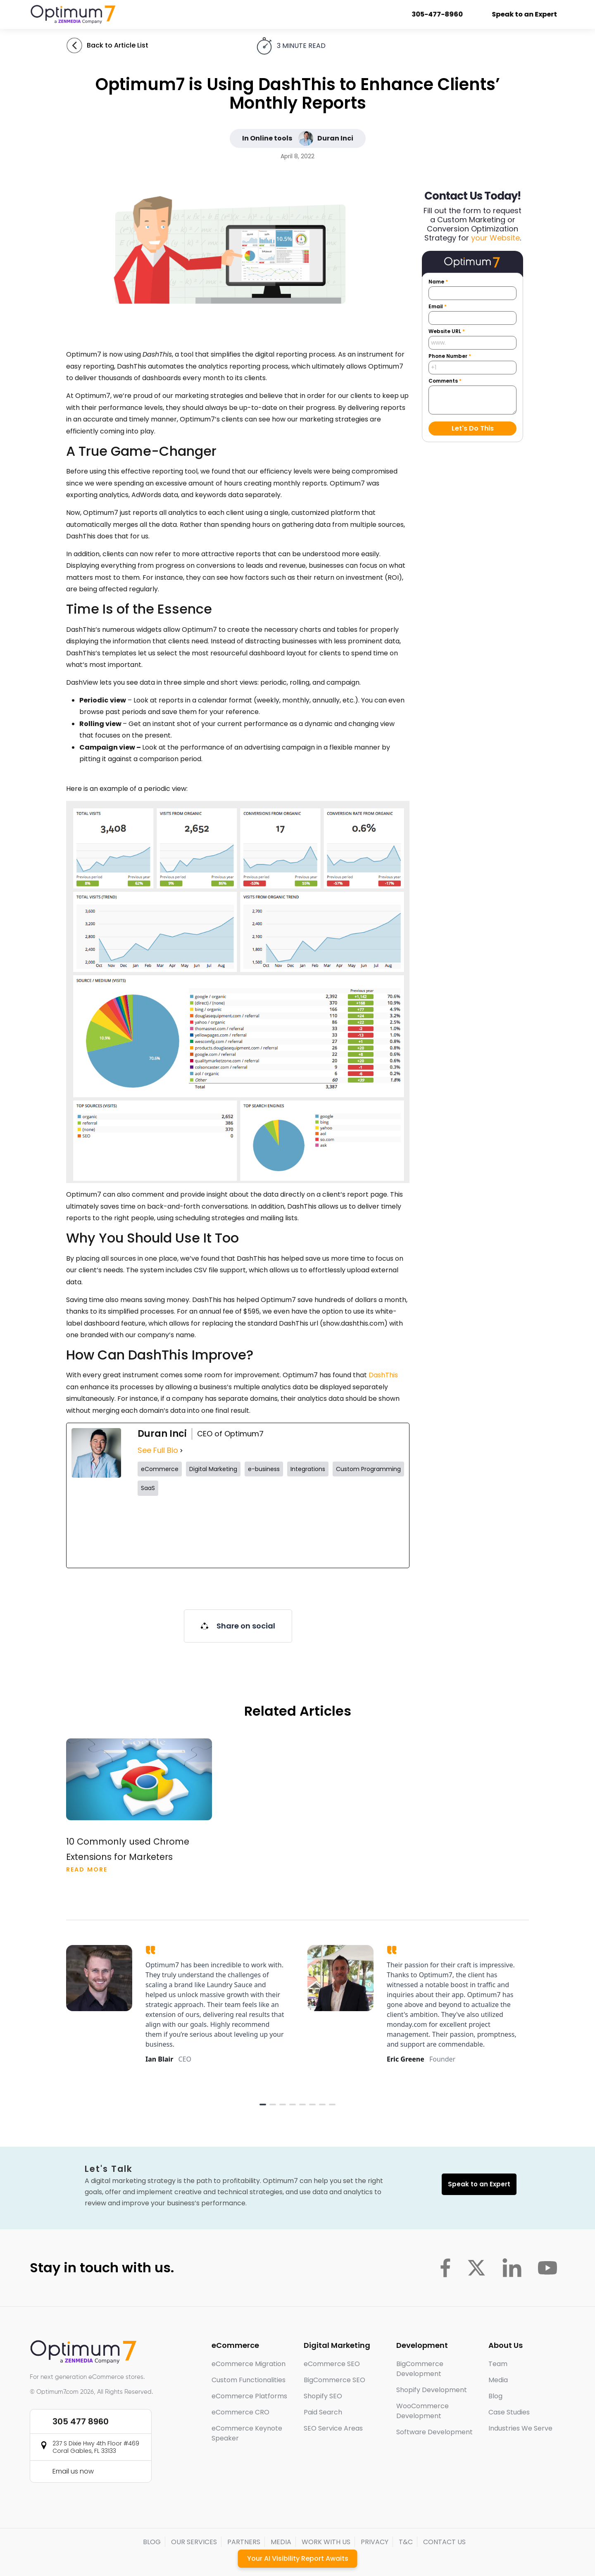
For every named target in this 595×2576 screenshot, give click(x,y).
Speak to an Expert (525, 14)
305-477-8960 (438, 14)
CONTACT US (444, 2542)
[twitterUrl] (170, 1532)
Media (498, 2380)
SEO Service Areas (333, 2428)
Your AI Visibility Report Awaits (297, 2558)
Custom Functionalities (249, 2380)
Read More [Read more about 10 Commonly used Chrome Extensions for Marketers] (86, 1869)
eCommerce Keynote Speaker (247, 2433)
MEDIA (281, 2542)
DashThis (383, 1375)
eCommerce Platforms (249, 2396)
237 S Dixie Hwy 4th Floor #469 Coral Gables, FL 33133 (95, 2447)
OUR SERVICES (194, 2542)
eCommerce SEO (332, 2364)
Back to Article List (117, 45)
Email (437, 306)
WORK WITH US (326, 2542)
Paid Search (323, 2412)
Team (497, 2364)
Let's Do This (473, 428)
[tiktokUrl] (304, 1532)
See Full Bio (158, 1450)
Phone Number (449, 356)
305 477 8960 (80, 2421)
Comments (445, 381)
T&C (406, 2542)
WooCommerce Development (422, 2411)
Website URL (446, 331)
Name (438, 281)
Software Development (434, 2432)
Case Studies (509, 2412)
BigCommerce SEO (334, 2380)
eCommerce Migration (249, 2364)
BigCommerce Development (419, 2368)
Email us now (73, 2471)
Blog (495, 2396)
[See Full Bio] (181, 1451)
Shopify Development (431, 2390)
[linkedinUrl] (371, 1532)
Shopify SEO (323, 2396)
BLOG (152, 2542)
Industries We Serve (520, 2428)
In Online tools (267, 138)
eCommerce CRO (240, 2412)
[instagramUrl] (237, 1532)
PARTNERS (243, 2542)
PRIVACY (374, 2542)
